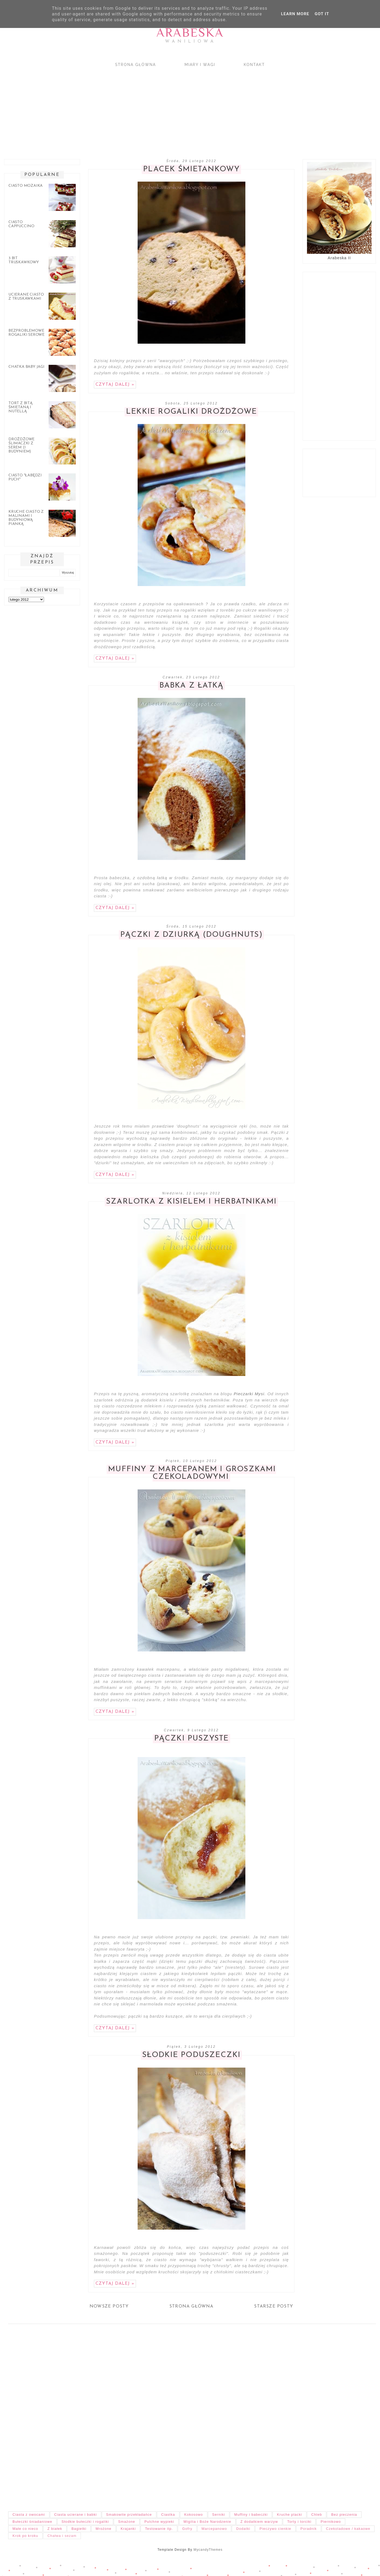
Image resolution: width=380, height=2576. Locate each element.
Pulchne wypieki (159, 2522)
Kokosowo (193, 2514)
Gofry (187, 2529)
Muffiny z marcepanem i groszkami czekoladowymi (192, 1473)
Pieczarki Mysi (249, 1393)
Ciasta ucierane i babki (75, 2514)
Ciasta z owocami (28, 2514)
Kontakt (254, 64)
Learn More (295, 13)
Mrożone (103, 2529)
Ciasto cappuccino (21, 224)
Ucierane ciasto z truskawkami (26, 297)
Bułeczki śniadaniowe (32, 2522)
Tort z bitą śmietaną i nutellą (20, 407)
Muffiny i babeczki (251, 2514)
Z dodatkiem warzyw (259, 2522)
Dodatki (243, 2529)
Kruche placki (289, 2514)
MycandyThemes (208, 2550)
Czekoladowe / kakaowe (348, 2529)
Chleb (316, 2514)
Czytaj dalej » (115, 384)
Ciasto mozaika (25, 186)
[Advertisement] (163, 108)
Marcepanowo (214, 2529)
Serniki (218, 2514)
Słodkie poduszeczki (191, 2055)
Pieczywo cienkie (275, 2529)
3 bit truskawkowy (23, 260)
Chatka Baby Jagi (26, 367)
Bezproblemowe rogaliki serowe (26, 333)
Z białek (54, 2529)
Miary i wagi (200, 64)
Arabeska (190, 32)
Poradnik (308, 2529)
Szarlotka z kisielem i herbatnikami (191, 1201)
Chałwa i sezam (62, 2536)
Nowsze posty (109, 2306)
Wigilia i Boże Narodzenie (207, 2522)
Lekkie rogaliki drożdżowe (191, 412)
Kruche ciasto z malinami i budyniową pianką (26, 518)
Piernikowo (331, 2522)
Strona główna (135, 64)
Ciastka (168, 2514)
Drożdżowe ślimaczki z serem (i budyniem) (21, 445)
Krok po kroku (25, 2536)
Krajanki (128, 2529)
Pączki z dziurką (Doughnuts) (191, 935)
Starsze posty (273, 2306)
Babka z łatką (191, 685)
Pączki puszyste (191, 1738)
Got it (322, 13)
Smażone (126, 2522)
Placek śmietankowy (191, 169)
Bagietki (78, 2529)
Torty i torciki (299, 2522)
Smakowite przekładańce (129, 2514)
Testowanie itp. (159, 2529)
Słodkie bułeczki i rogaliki (85, 2522)
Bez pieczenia (344, 2514)
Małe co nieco (25, 2529)
